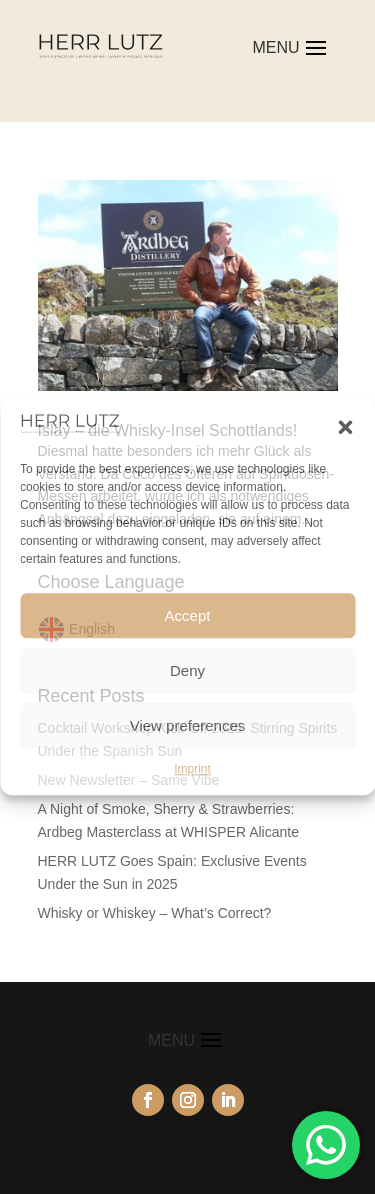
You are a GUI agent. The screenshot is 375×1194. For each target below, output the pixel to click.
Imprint (192, 769)
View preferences (188, 725)
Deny (187, 670)
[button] (345, 427)
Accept (188, 615)
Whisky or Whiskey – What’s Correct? (155, 913)
